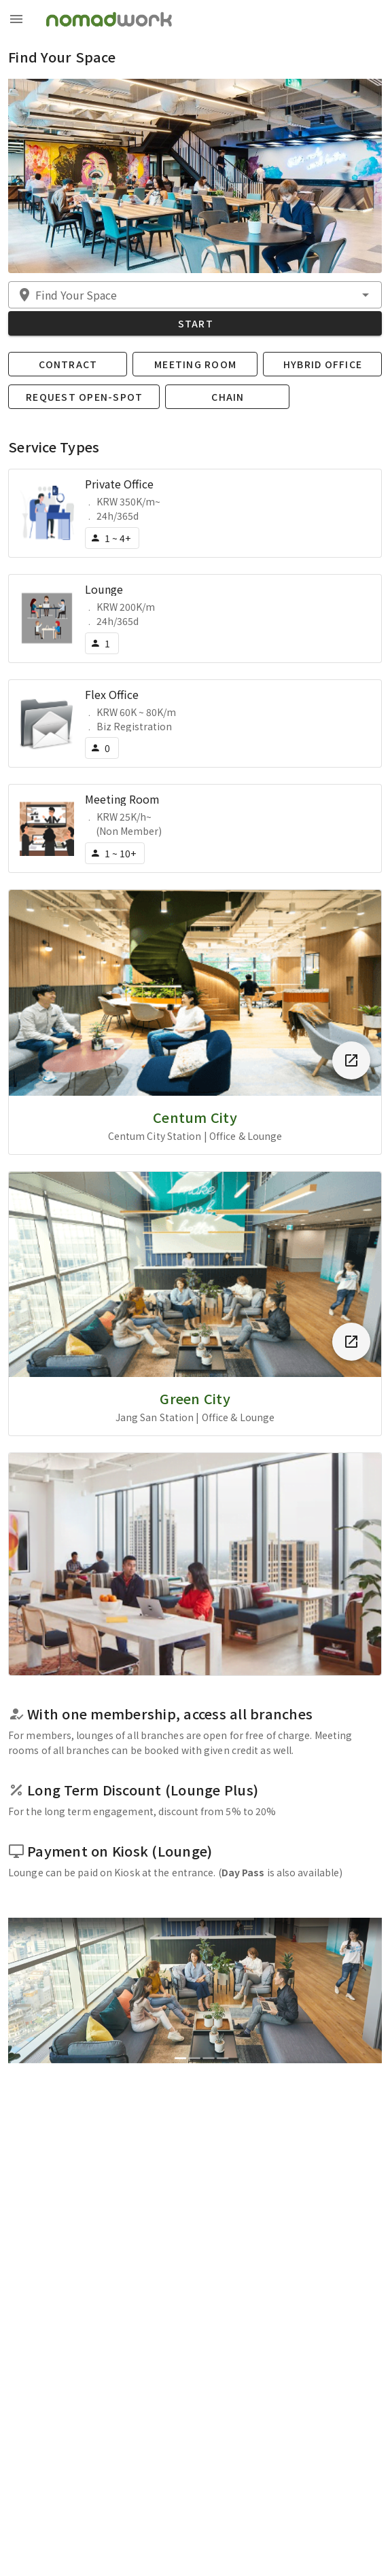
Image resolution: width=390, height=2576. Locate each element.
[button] (195, 294)
